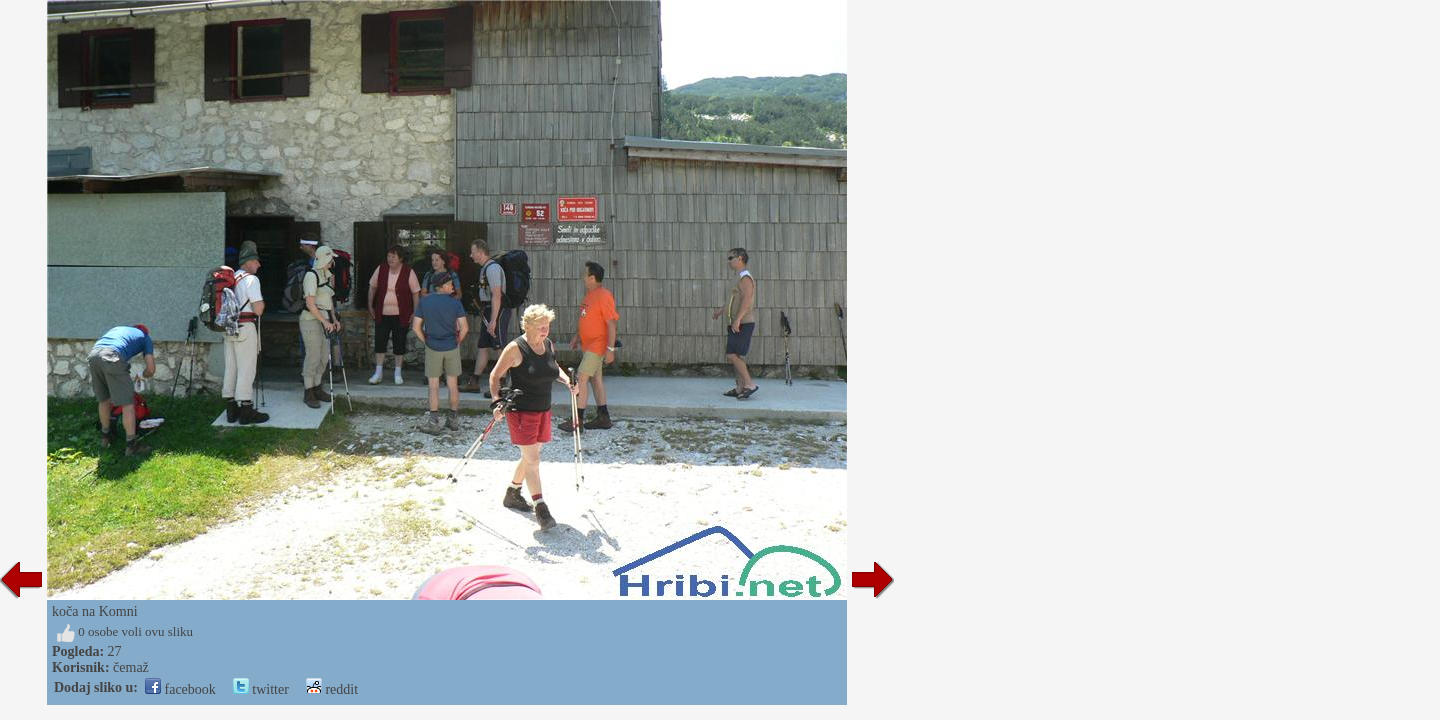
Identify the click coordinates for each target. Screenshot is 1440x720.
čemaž (131, 667)
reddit (332, 689)
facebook (180, 689)
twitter (261, 689)
